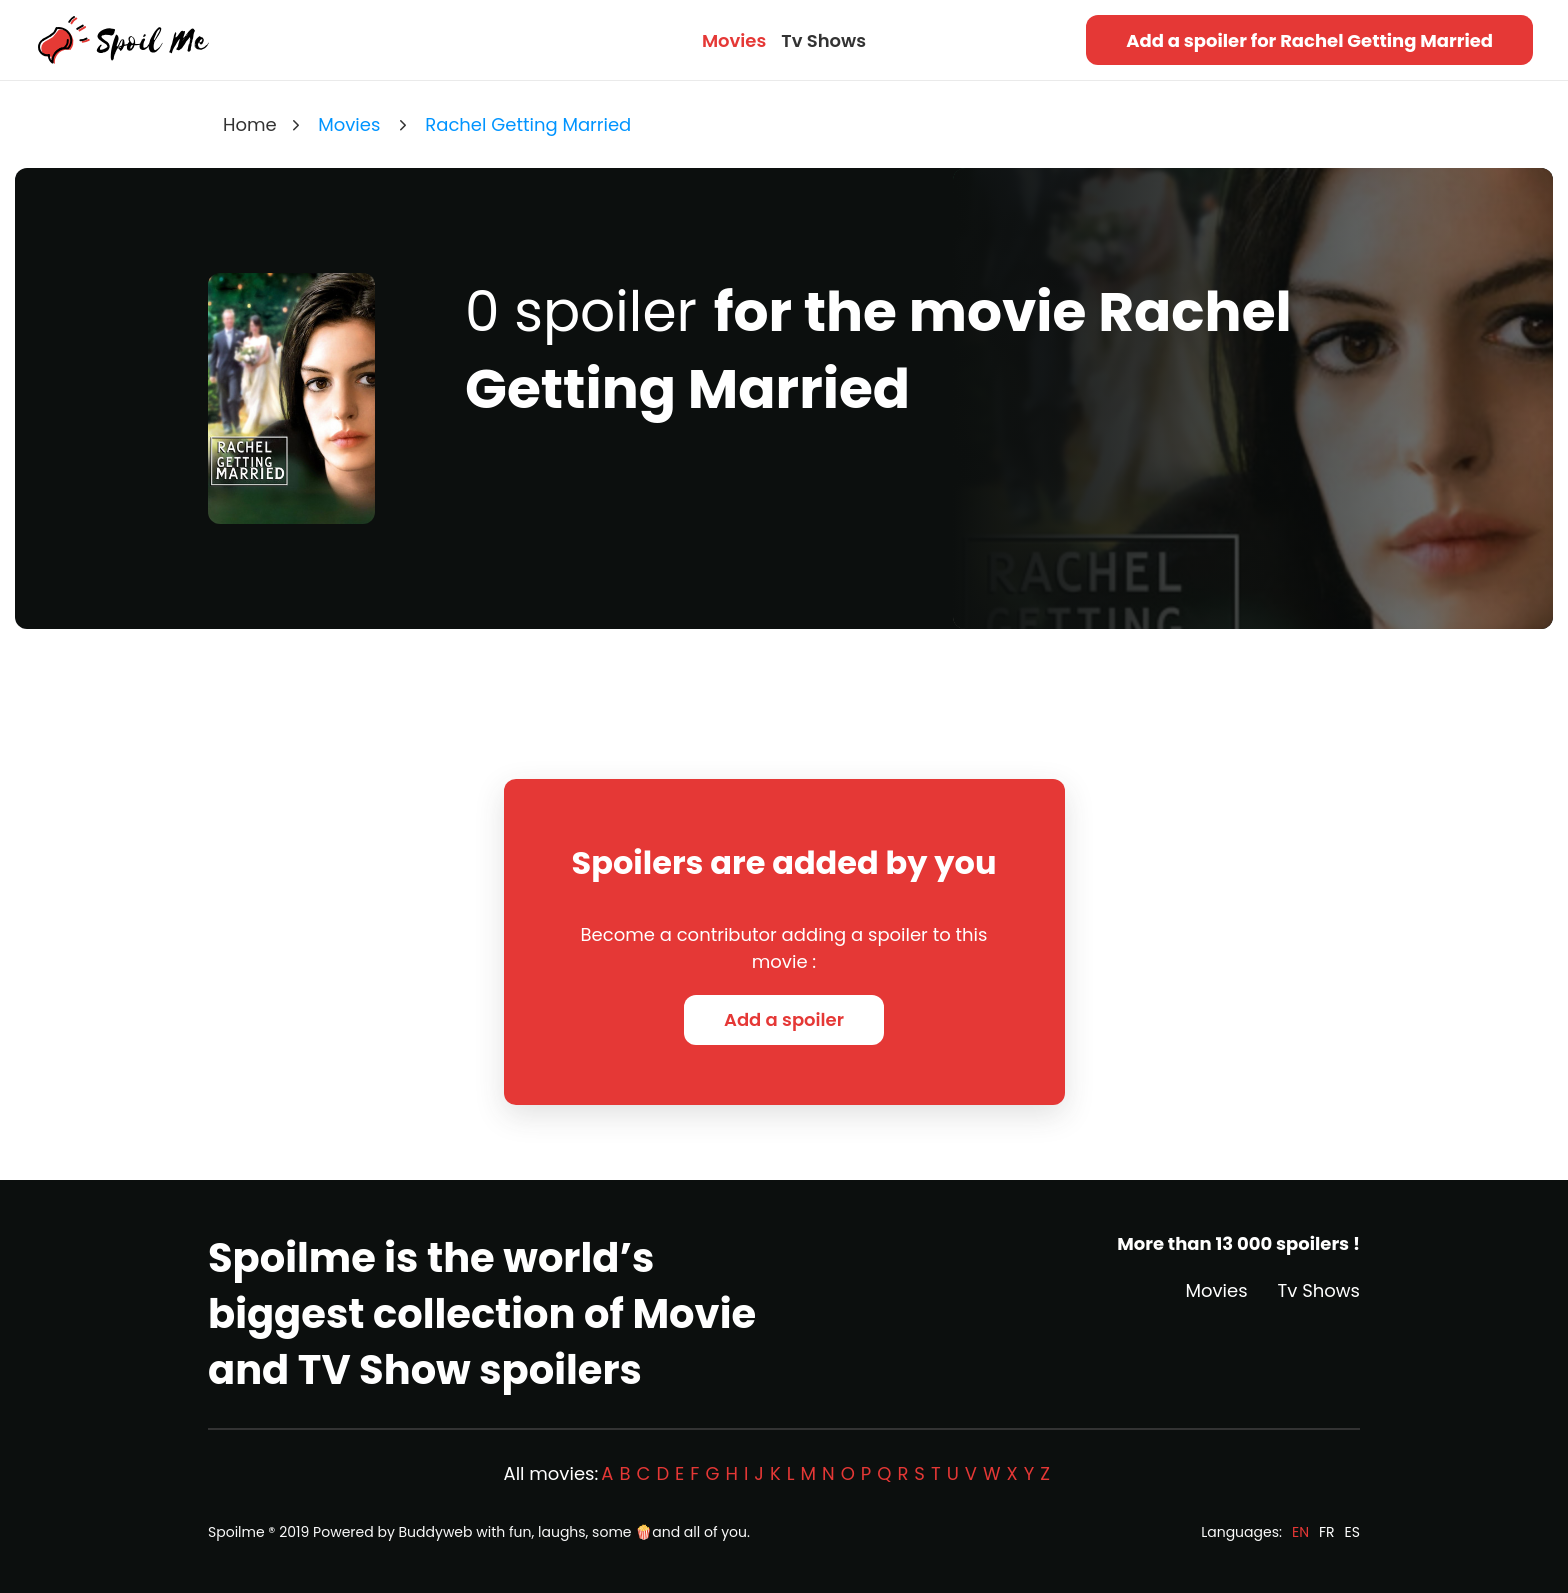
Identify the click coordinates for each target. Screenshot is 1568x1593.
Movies (734, 40)
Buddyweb (436, 1532)
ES (1352, 1532)
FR (1327, 1532)
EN (1300, 1532)
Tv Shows (823, 40)
